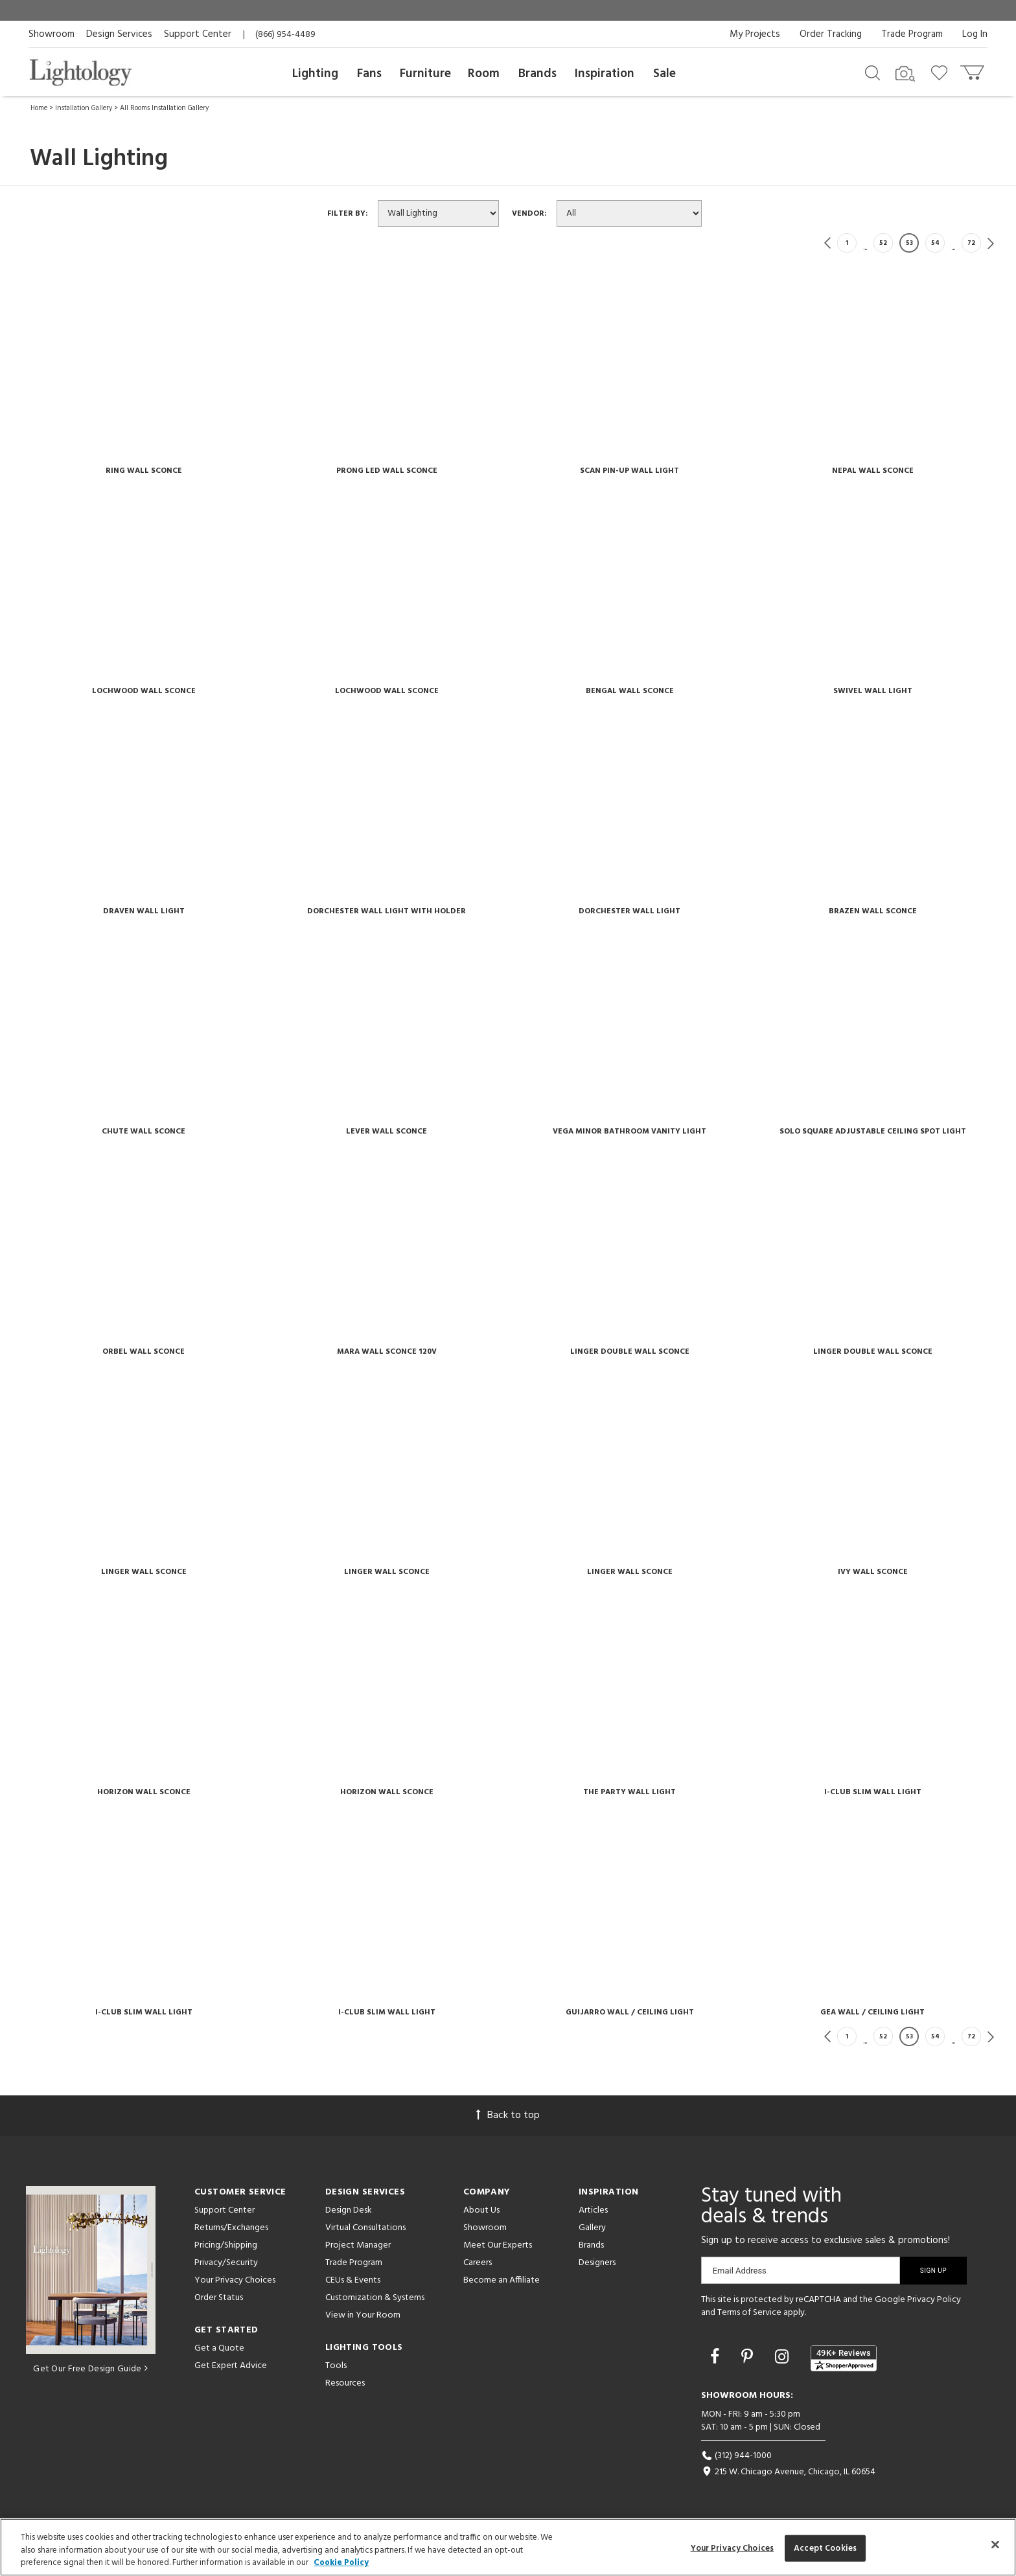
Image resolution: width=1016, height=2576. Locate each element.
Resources (345, 2383)
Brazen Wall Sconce (873, 911)
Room (484, 74)
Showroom (52, 34)
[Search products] (872, 72)
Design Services (119, 34)
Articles (593, 2210)
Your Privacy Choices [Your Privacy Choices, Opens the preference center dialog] (732, 2548)
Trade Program (912, 34)
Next (990, 243)
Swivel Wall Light (872, 691)
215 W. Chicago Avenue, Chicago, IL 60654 (788, 2472)
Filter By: (351, 214)
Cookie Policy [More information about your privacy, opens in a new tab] (341, 2563)
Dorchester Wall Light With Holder (386, 911)
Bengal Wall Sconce (630, 691)
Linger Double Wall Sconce (629, 1351)
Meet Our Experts (497, 2245)
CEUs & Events (352, 2280)
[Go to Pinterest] (749, 2358)
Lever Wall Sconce (386, 1131)
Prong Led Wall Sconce (386, 470)
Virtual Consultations (365, 2227)
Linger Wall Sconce (144, 1572)
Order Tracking (831, 34)
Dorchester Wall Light (629, 911)
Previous (827, 243)
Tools (336, 2365)
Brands (537, 74)
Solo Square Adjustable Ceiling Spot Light (872, 1131)
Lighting (315, 74)
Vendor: (533, 214)
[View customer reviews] (844, 2358)
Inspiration (604, 74)
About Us (481, 2210)
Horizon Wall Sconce (143, 1792)
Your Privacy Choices (234, 2280)
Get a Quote (219, 2348)
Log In (974, 34)
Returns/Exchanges (231, 2227)
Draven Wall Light (144, 911)
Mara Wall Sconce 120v (387, 1351)
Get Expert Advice (230, 2365)
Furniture (425, 74)
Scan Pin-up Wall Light (629, 470)
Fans (369, 74)
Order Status (218, 2297)
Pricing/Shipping (225, 2245)
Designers (597, 2262)
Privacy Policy (934, 2299)
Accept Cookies (825, 2548)
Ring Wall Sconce (144, 470)
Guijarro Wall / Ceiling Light (630, 2012)
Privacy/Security (226, 2262)
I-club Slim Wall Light (872, 1792)
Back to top (508, 2115)
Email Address (740, 2270)
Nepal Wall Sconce (873, 470)
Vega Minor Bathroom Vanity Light (629, 1131)
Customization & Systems (374, 2297)
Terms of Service (749, 2312)
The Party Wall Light (629, 1792)
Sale (664, 74)
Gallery (592, 2227)
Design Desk (348, 2210)
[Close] (995, 2544)
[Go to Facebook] (716, 2358)
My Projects (755, 34)
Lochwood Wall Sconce (144, 691)
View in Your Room (362, 2315)
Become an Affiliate (501, 2280)
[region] (508, 2547)
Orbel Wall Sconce (143, 1351)
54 (935, 243)
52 (883, 243)
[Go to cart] (973, 69)
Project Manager (358, 2245)
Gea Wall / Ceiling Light (872, 2012)
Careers (477, 2262)
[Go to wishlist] (941, 72)
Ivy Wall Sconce (873, 1572)
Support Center (197, 34)
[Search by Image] (905, 74)
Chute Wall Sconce (143, 1131)
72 (971, 243)
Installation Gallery (83, 108)
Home (38, 108)
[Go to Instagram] (784, 2358)
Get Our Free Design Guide (90, 2369)
